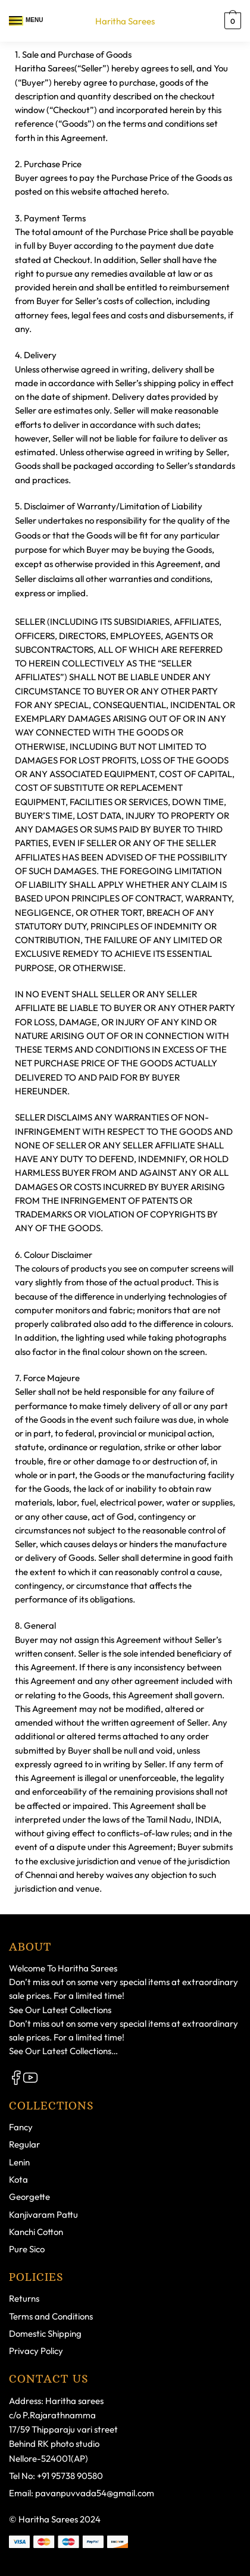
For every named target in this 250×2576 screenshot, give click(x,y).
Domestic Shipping (45, 2333)
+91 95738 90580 (70, 2475)
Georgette (29, 2196)
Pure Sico (27, 2249)
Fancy (21, 2127)
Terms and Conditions (51, 2316)
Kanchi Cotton (36, 2231)
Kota (18, 2179)
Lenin (19, 2162)
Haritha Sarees (125, 21)
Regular (24, 2144)
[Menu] (16, 21)
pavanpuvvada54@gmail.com (94, 2493)
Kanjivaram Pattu (43, 2214)
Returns (24, 2298)
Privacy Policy (36, 2350)
